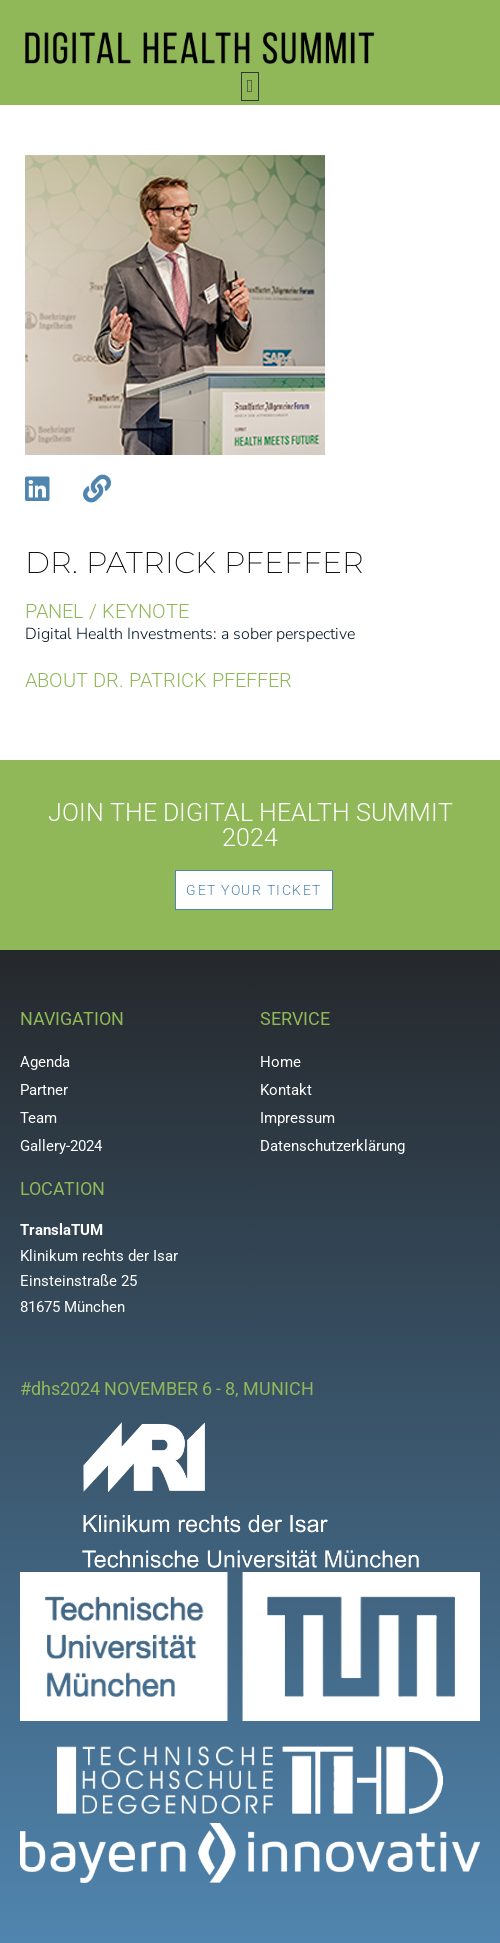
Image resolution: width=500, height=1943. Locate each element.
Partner (44, 1090)
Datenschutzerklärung (332, 1146)
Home (280, 1062)
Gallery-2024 (61, 1146)
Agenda (45, 1062)
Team (38, 1118)
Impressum (297, 1118)
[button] (250, 86)
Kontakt (286, 1090)
